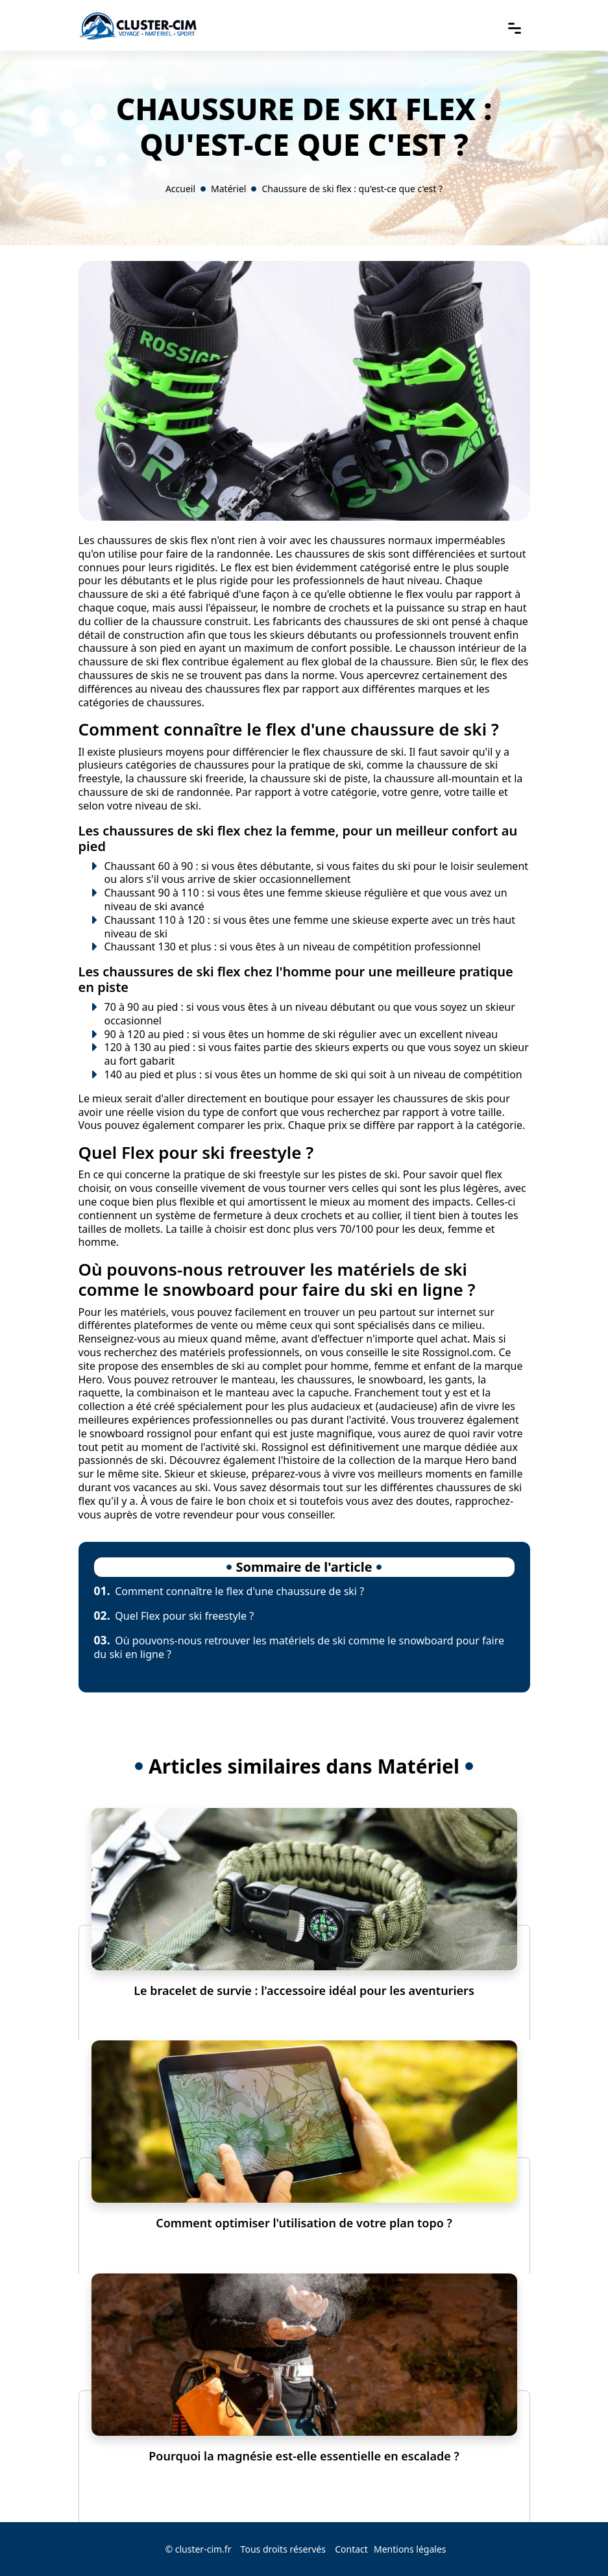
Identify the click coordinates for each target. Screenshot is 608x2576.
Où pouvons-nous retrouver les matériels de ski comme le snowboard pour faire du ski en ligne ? (299, 1647)
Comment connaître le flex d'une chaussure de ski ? (229, 1591)
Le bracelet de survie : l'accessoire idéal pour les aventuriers (304, 1990)
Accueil (180, 188)
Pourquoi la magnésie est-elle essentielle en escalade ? (304, 2456)
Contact (351, 2549)
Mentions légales (410, 2549)
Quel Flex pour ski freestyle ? (174, 1616)
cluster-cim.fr (203, 2549)
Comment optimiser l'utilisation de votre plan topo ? (304, 2223)
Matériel (228, 188)
